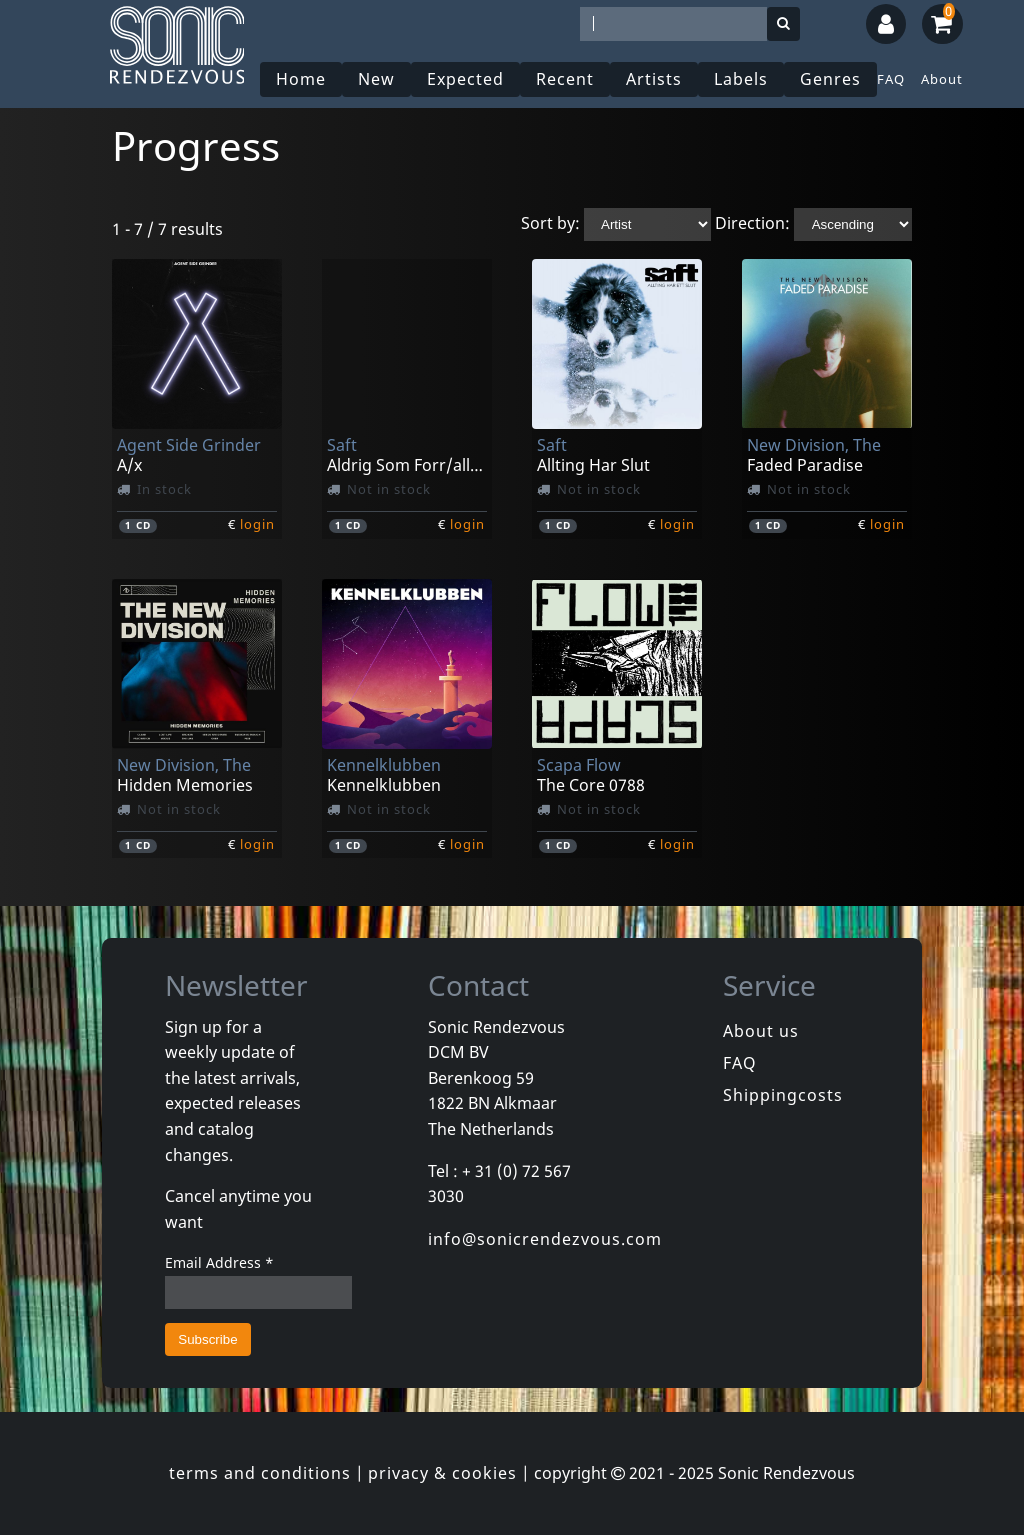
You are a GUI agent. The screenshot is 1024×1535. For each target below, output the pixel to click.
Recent (565, 79)
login (257, 524)
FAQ (891, 79)
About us (761, 1031)
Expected (465, 79)
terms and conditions (260, 1473)
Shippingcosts (783, 1095)
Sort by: (550, 223)
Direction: (752, 223)
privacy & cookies (442, 1473)
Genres (830, 79)
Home (301, 79)
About (942, 79)
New (376, 79)
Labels (741, 79)
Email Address (219, 1262)
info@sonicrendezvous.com (545, 1239)
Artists (654, 79)
